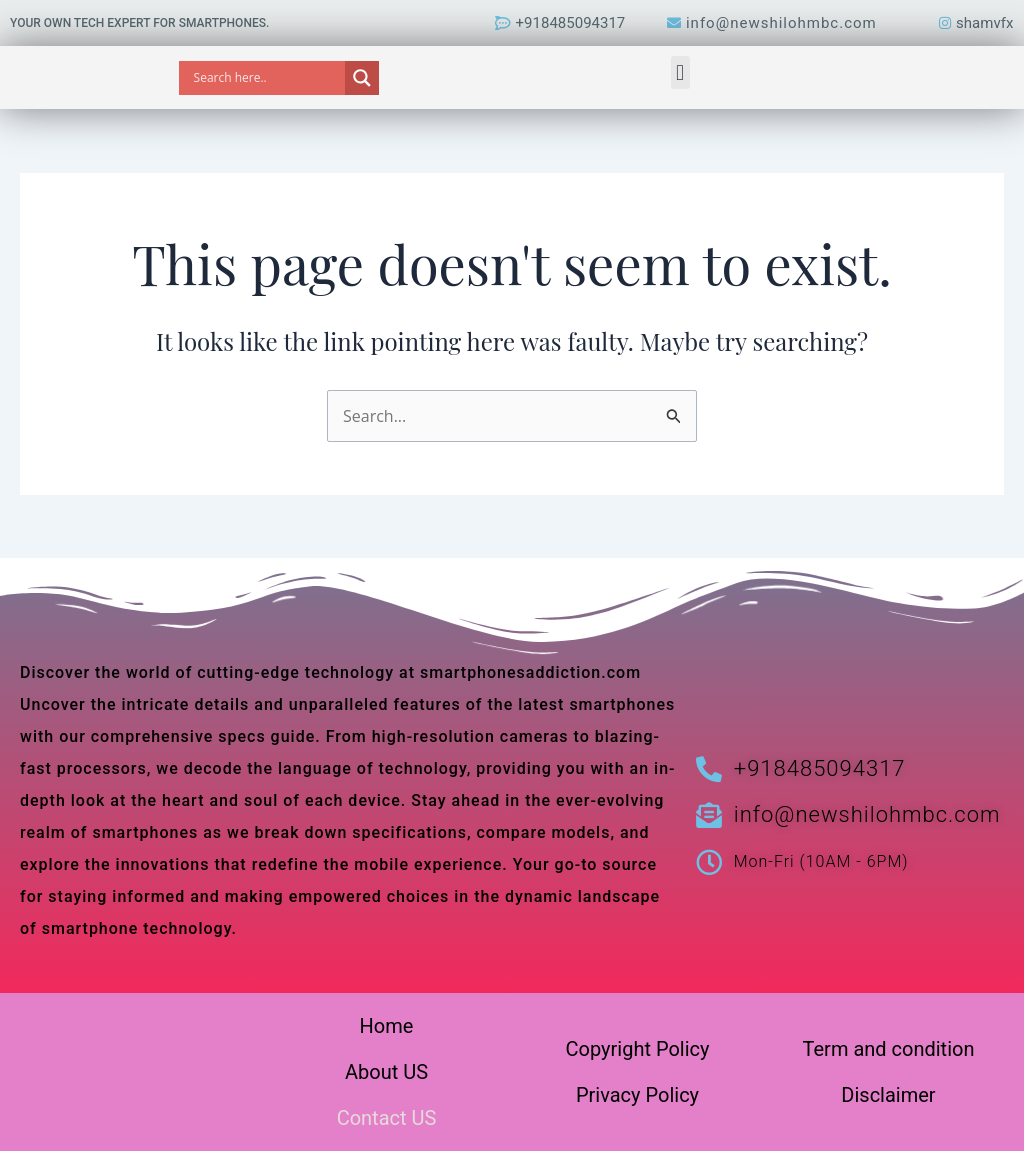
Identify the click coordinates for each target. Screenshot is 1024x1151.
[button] (680, 72)
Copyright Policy (638, 1049)
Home (387, 1026)
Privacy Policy (637, 1095)
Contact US (387, 1118)
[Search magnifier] (362, 78)
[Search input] (267, 78)
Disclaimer (888, 1095)
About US (386, 1072)
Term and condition (889, 1049)
